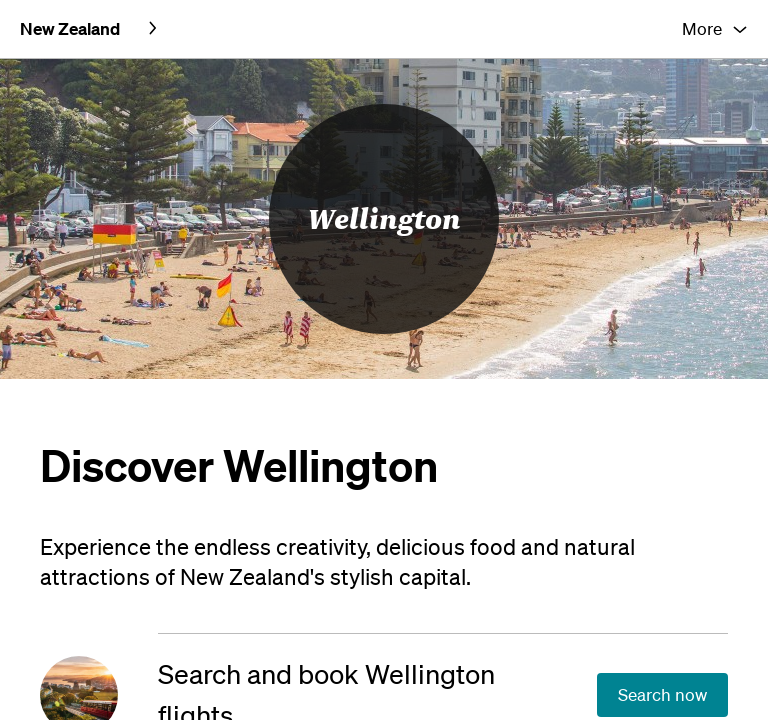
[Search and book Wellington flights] (99, 635)
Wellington (384, 160)
